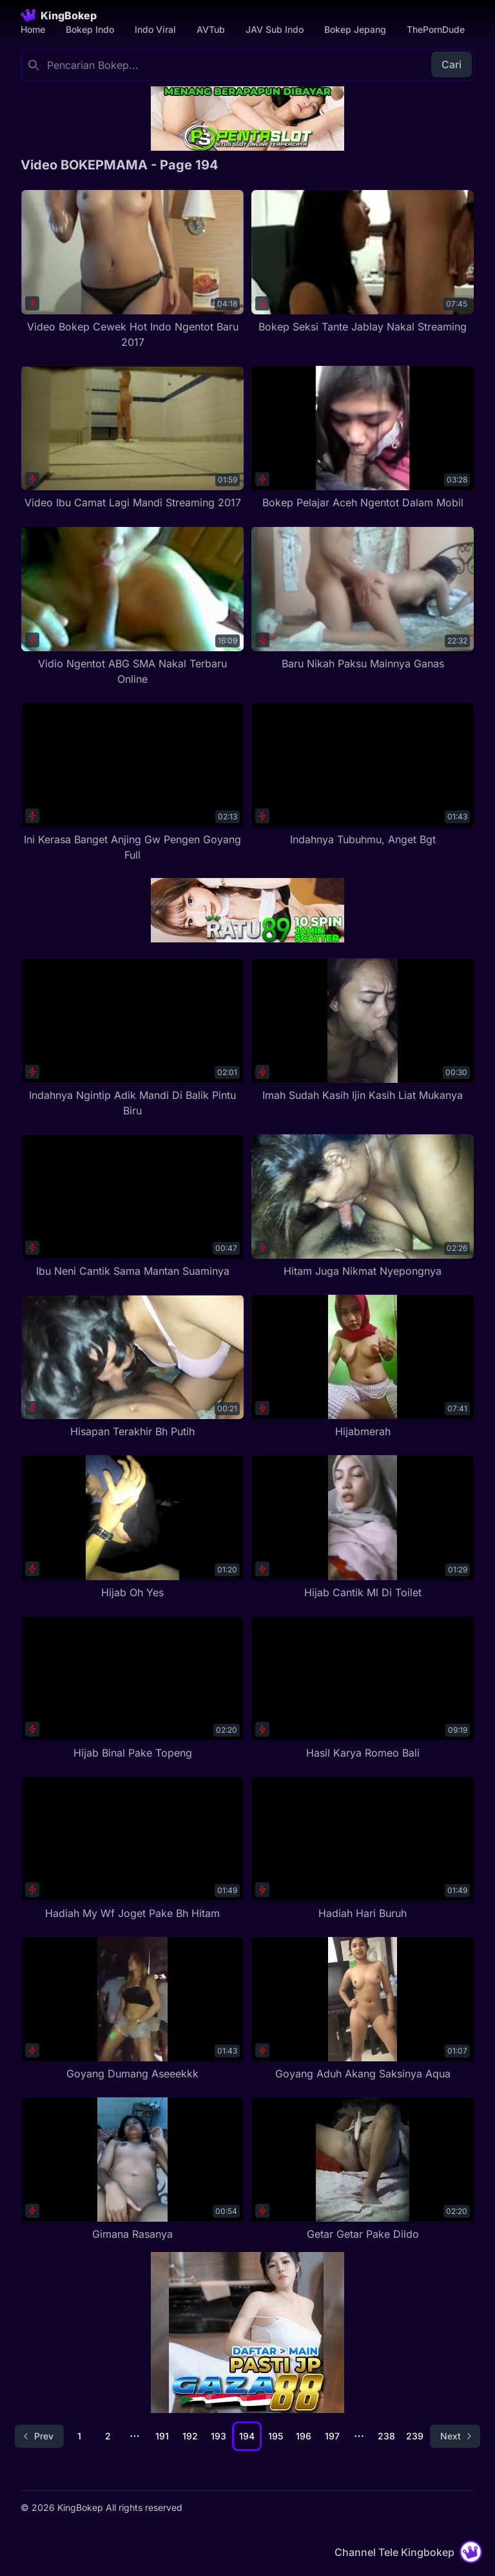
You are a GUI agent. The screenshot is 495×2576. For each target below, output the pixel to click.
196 (303, 2435)
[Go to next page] (455, 2436)
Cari (451, 64)
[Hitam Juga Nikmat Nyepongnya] (362, 1206)
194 (247, 2435)
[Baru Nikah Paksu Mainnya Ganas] (362, 598)
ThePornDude (436, 29)
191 (162, 2435)
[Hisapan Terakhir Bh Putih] (132, 1366)
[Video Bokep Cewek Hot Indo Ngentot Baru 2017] (132, 269)
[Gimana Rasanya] (132, 2169)
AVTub (211, 29)
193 (218, 2435)
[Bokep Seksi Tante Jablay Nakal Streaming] (362, 261)
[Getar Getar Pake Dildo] (362, 2169)
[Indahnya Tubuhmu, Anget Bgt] (362, 774)
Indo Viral (155, 29)
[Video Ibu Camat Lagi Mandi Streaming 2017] (132, 437)
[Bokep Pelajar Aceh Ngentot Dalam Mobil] (362, 437)
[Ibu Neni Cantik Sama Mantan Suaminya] (132, 1206)
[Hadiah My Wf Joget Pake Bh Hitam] (132, 1848)
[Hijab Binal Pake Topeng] (132, 1688)
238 (386, 2435)
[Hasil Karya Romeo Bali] (362, 1688)
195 (275, 2435)
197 (332, 2435)
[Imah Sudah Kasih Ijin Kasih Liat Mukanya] (362, 1030)
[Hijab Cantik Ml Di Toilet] (362, 1527)
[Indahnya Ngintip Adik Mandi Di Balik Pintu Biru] (132, 1038)
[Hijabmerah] (362, 1366)
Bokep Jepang (355, 29)
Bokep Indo (90, 29)
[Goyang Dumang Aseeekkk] (132, 2008)
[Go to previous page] (39, 2436)
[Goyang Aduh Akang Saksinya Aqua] (362, 2008)
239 (414, 2435)
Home (33, 29)
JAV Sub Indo (275, 29)
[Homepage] (59, 15)
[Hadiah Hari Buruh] (362, 1848)
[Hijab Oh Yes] (132, 1527)
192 (190, 2435)
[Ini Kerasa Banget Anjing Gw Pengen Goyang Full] (132, 782)
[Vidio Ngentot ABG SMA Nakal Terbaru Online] (132, 606)
